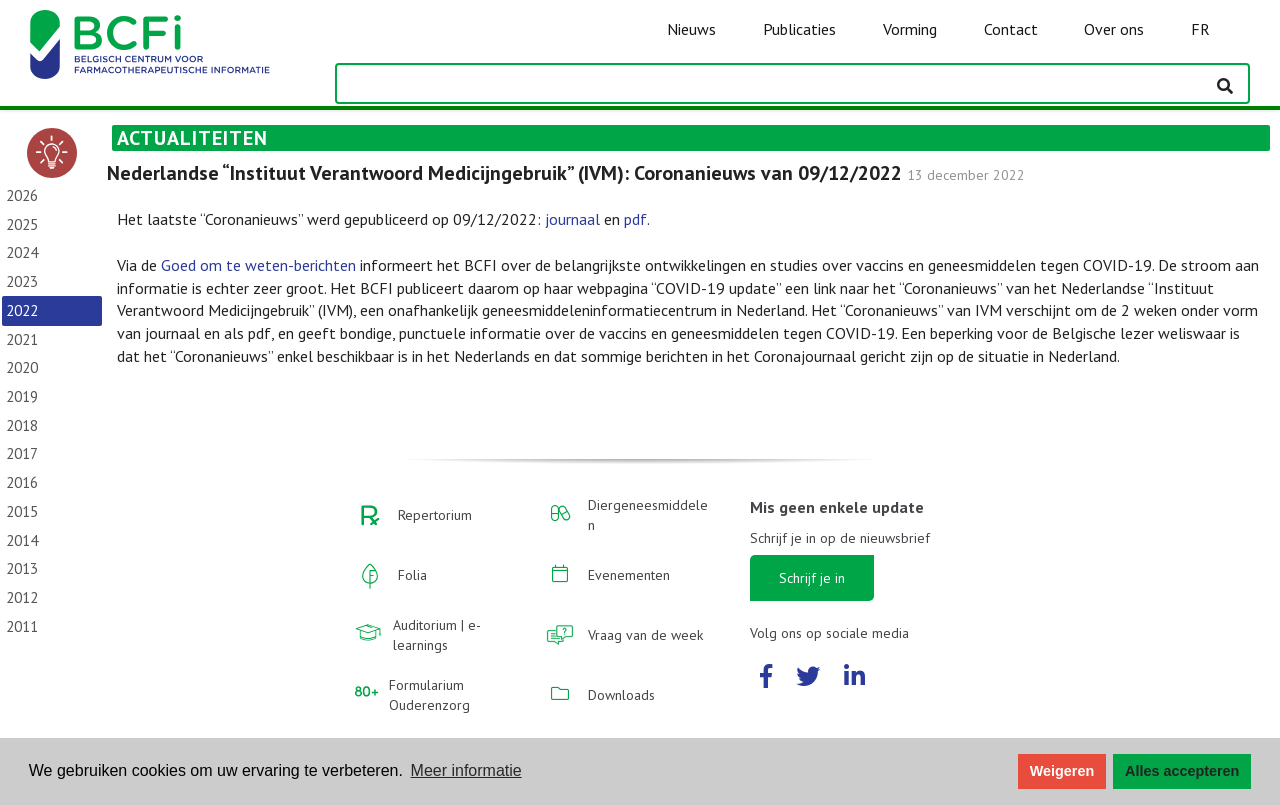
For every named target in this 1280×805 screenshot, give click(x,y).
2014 (22, 540)
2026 (22, 195)
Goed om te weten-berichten (258, 265)
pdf (635, 219)
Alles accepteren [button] (1182, 771)
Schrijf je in (812, 578)
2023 (22, 281)
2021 (22, 339)
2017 (22, 453)
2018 (22, 425)
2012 (22, 597)
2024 (22, 252)
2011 (22, 626)
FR (1200, 29)
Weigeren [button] (1062, 771)
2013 (22, 568)
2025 (22, 224)
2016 (22, 482)
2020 (22, 367)
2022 (22, 310)
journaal (572, 219)
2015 (22, 511)
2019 (22, 396)
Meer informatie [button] (466, 770)
